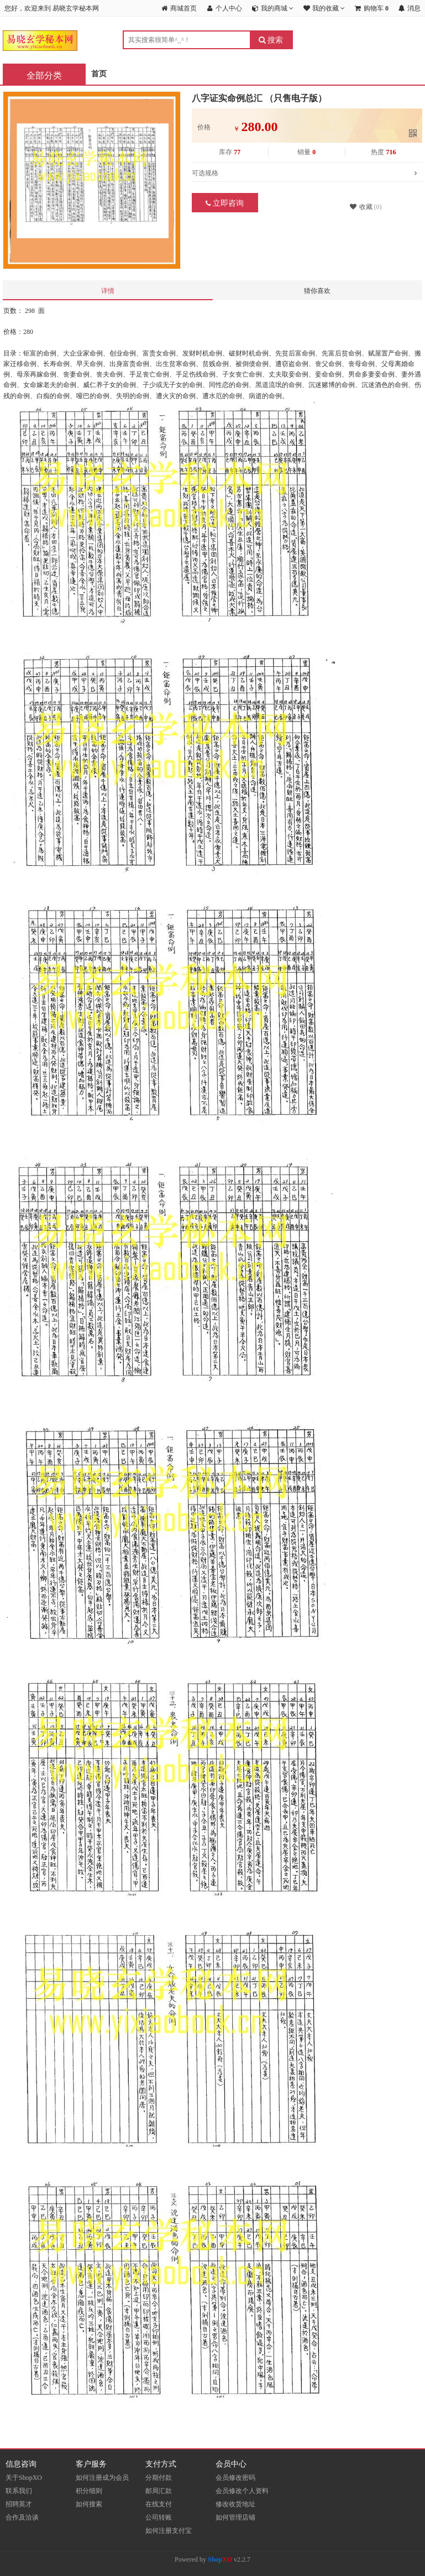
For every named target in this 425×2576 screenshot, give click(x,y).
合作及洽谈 (22, 2517)
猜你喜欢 (317, 291)
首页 (99, 74)
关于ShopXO (24, 2477)
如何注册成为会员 (102, 2477)
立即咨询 (225, 203)
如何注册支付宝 (168, 2531)
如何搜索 (89, 2504)
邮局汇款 (158, 2491)
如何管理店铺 (235, 2517)
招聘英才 (19, 2504)
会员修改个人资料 (242, 2491)
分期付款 (158, 2477)
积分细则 (89, 2491)
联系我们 (19, 2491)
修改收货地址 (235, 2504)
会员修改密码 (235, 2477)
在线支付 (158, 2504)
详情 (107, 291)
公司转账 (158, 2517)
